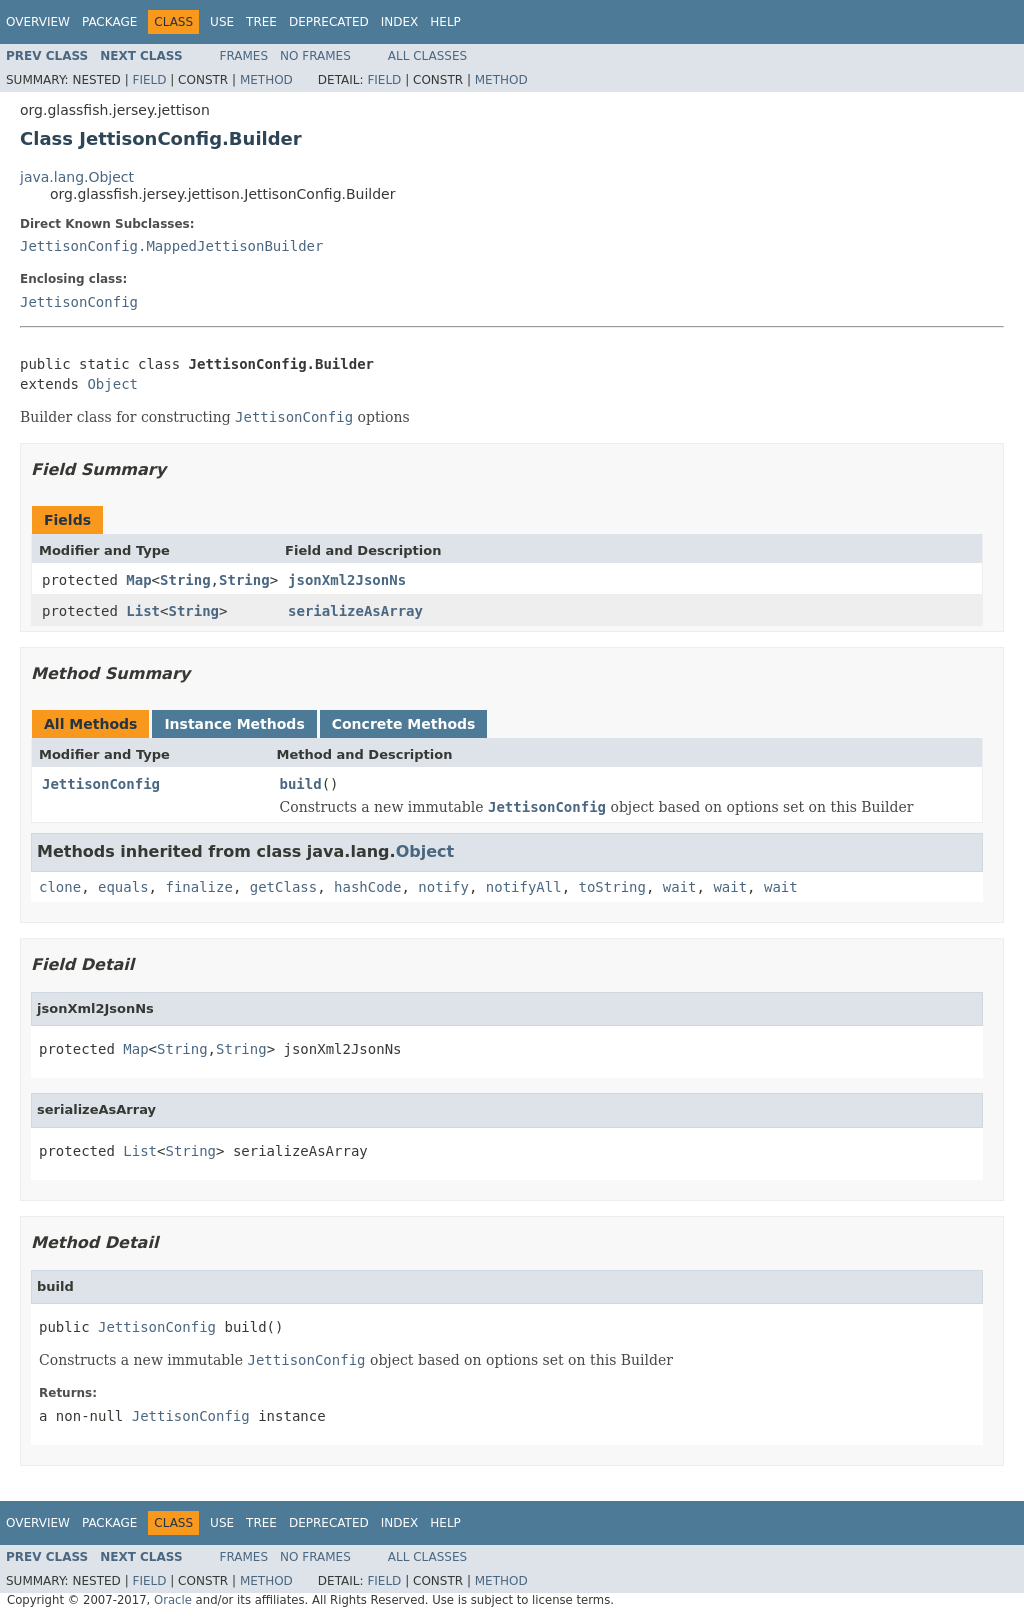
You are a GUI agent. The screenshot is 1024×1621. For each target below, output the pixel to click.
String (185, 580)
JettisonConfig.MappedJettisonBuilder (171, 246)
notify (443, 887)
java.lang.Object (77, 177)
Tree (261, 22)
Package (109, 22)
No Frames (315, 56)
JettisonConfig (79, 302)
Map (138, 580)
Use (222, 22)
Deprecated (329, 22)
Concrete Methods (404, 724)
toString (612, 887)
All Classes (427, 56)
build (301, 784)
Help (445, 22)
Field (149, 80)
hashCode (367, 887)
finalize (198, 887)
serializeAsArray (355, 611)
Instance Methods (234, 724)
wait (680, 887)
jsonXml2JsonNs (347, 580)
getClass (283, 887)
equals (123, 887)
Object (112, 384)
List (143, 611)
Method (266, 80)
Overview (38, 22)
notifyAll (524, 887)
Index (400, 22)
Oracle (173, 1600)
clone (60, 887)
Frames (244, 56)
